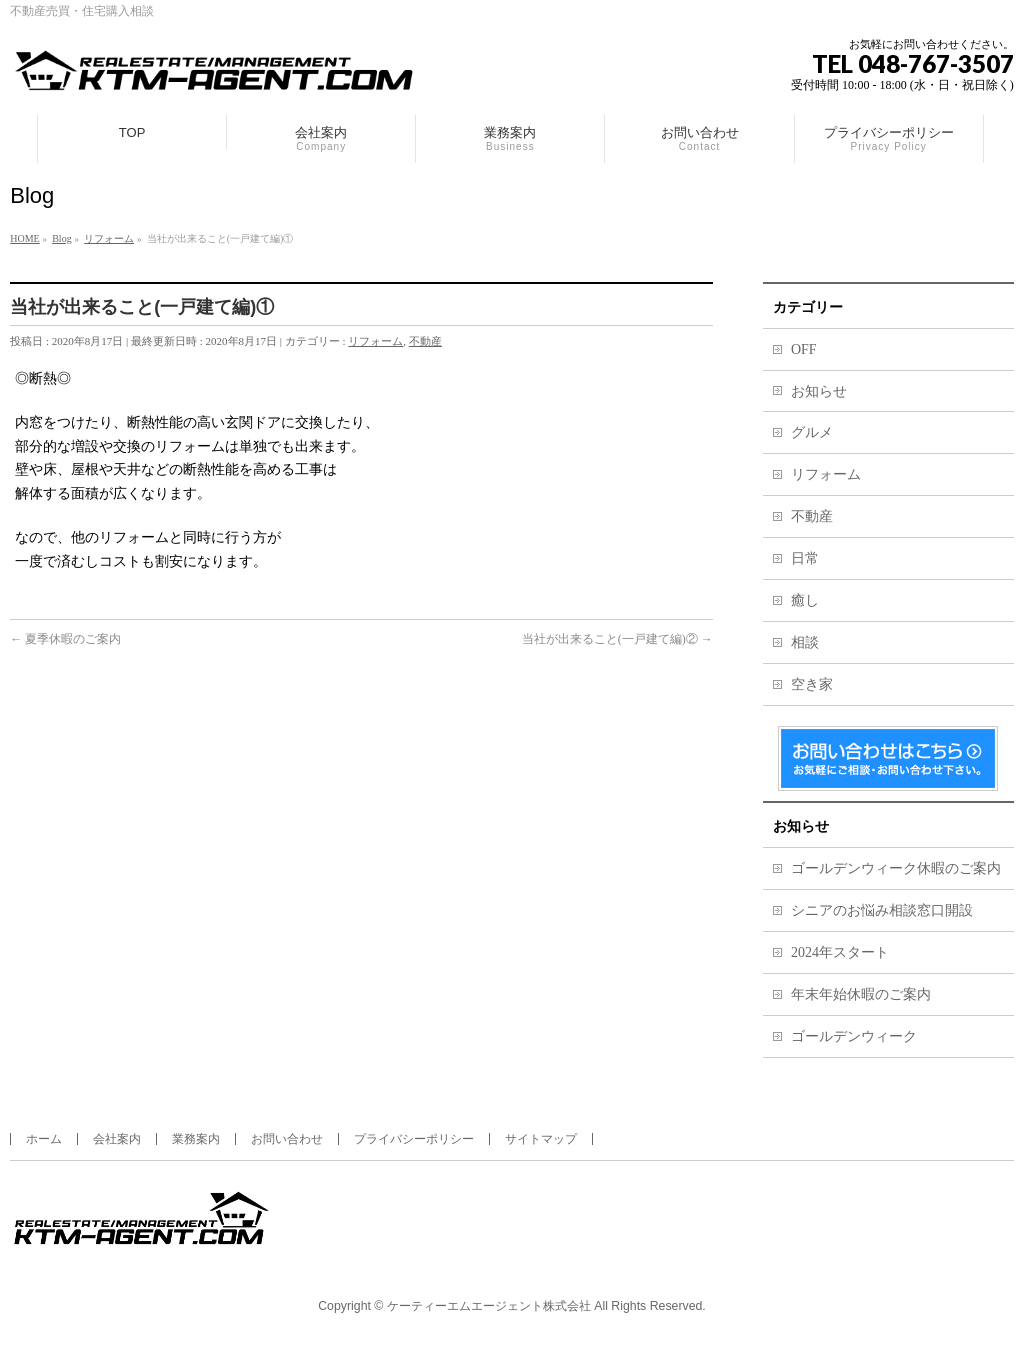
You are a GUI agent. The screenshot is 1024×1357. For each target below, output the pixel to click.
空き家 (812, 684)
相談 (805, 642)
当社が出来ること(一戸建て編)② (617, 639)
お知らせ (819, 391)
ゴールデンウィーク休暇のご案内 (896, 868)
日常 (805, 558)
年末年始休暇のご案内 (861, 994)
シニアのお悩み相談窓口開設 (882, 910)
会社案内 (117, 1139)
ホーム (44, 1139)
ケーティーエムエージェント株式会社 (489, 1306)
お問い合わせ (287, 1139)
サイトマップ (541, 1139)
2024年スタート (840, 952)
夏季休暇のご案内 (65, 639)
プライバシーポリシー (414, 1139)
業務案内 (196, 1139)
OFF (804, 349)
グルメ (812, 432)
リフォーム (375, 341)
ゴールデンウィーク (854, 1036)
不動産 (425, 341)
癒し (805, 600)
